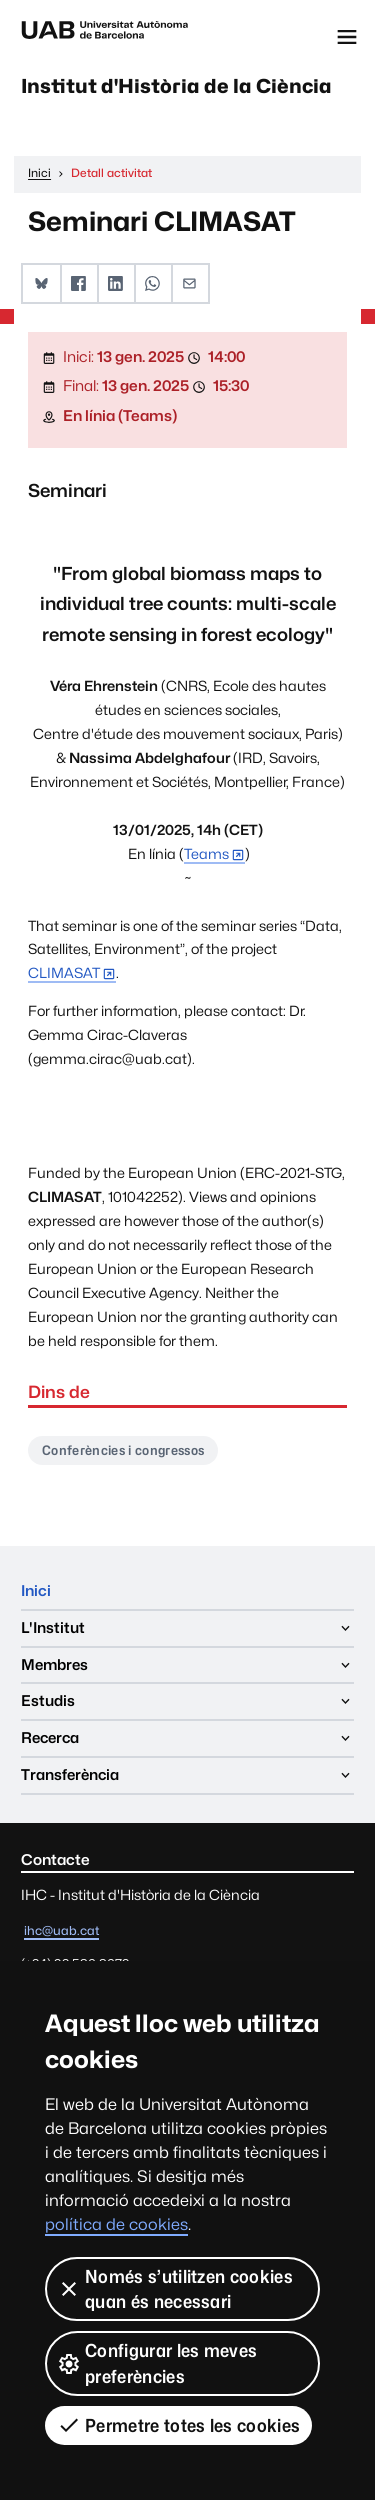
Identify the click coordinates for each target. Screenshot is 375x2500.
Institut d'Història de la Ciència (176, 86)
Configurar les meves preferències (157, 2363)
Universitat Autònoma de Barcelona (105, 37)
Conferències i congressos (123, 1450)
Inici (36, 1590)
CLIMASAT (64, 972)
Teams (206, 853)
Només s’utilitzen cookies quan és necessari (175, 2289)
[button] (41, 283)
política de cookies (116, 2224)
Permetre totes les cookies (178, 2425)
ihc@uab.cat (61, 1930)
